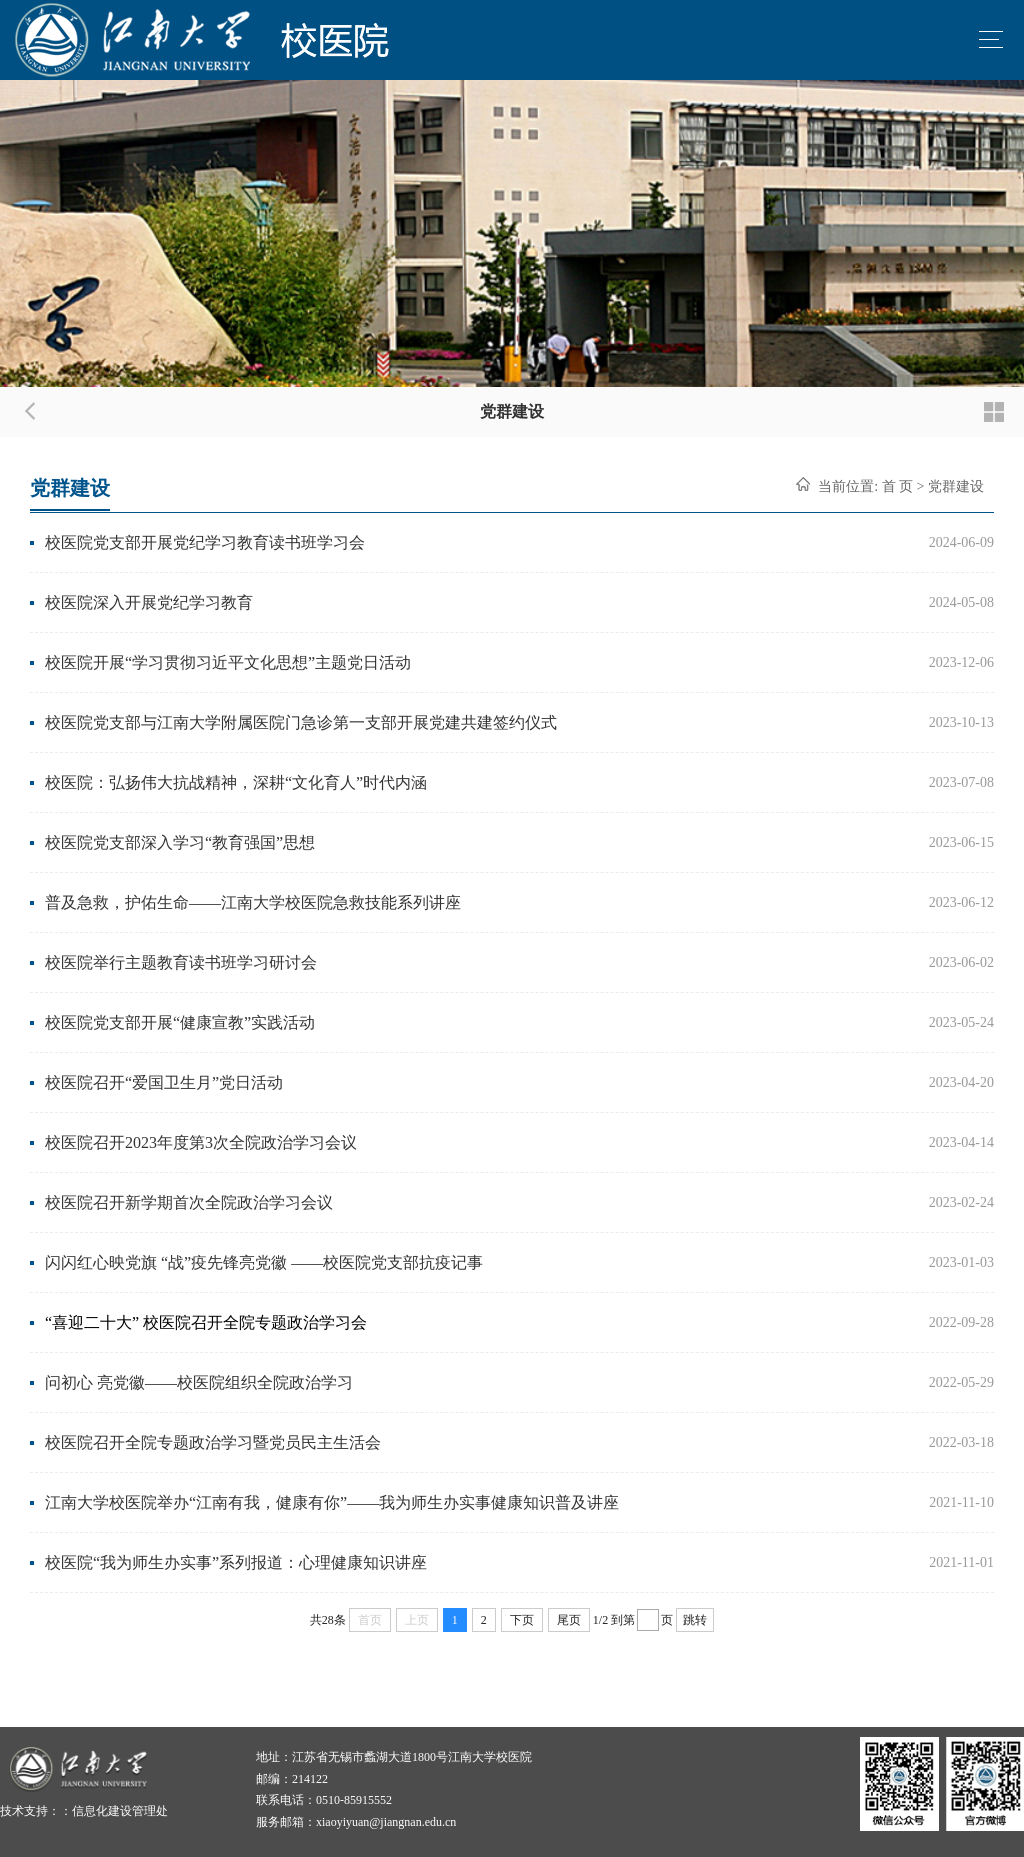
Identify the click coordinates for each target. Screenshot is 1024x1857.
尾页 (569, 1620)
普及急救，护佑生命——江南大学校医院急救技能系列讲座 (253, 902)
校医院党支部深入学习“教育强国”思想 (180, 842)
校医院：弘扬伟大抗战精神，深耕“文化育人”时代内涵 (236, 782)
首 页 (898, 486)
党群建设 (956, 486)
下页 (522, 1620)
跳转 (695, 1620)
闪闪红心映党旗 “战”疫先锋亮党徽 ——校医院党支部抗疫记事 (264, 1262)
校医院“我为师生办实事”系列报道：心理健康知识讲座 (236, 1562)
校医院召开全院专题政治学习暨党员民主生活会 (213, 1442)
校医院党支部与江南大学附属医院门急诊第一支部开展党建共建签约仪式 (301, 722)
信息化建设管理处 (120, 1811)
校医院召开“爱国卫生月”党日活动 (164, 1082)
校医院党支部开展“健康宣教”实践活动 (180, 1022)
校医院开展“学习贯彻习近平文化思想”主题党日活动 (228, 662)
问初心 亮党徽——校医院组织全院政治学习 (199, 1382)
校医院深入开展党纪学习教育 (149, 602)
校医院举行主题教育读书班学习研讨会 (181, 962)
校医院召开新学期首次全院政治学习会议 (189, 1202)
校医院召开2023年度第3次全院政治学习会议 (201, 1142)
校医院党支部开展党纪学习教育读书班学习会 (205, 542)
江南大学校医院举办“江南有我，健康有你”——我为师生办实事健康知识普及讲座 (332, 1502)
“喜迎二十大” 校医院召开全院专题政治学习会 (206, 1322)
